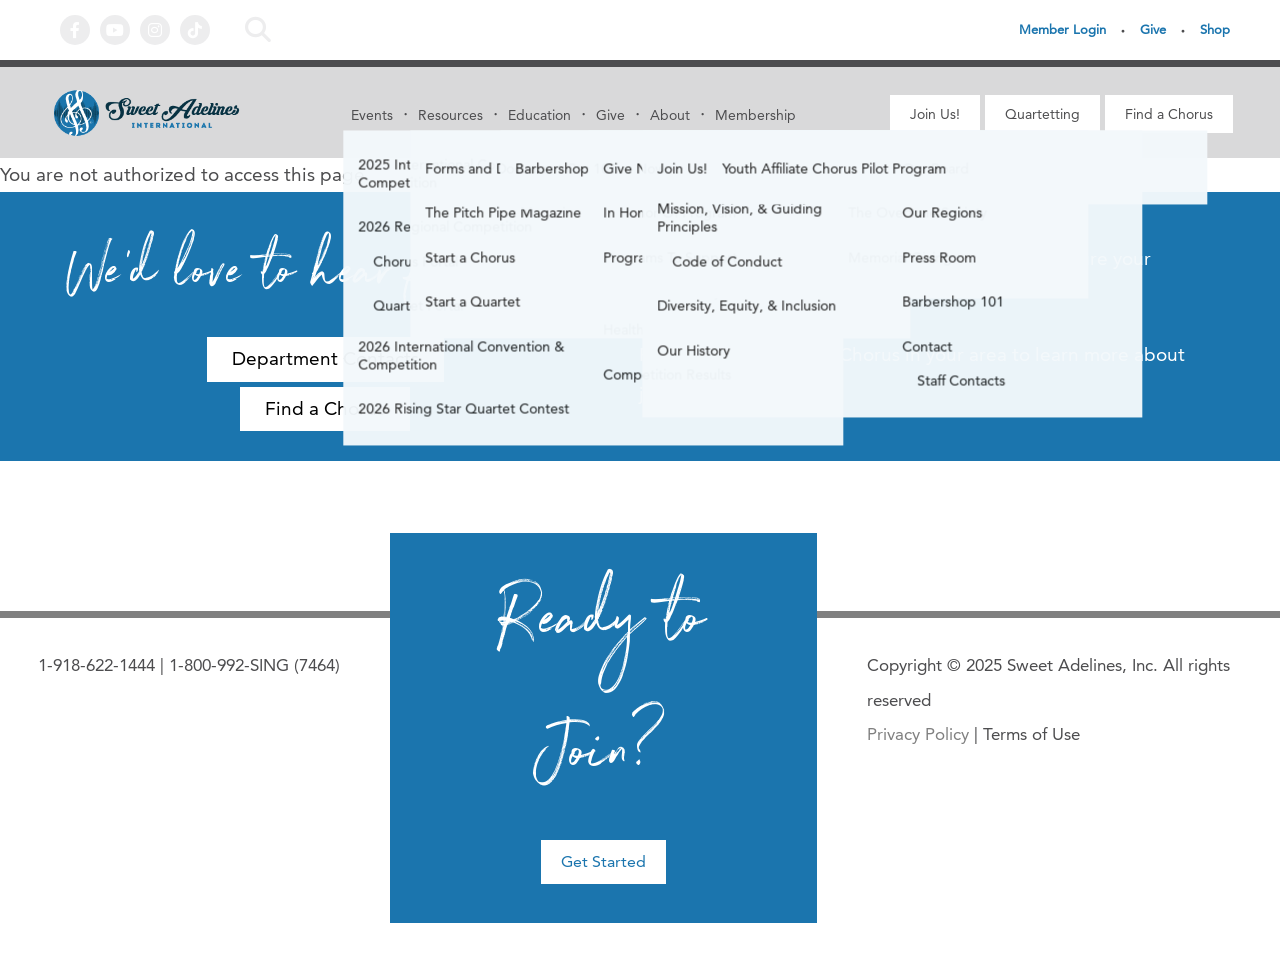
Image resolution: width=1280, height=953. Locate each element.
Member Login (1062, 29)
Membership (755, 115)
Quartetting (1042, 114)
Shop (1215, 29)
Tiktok (195, 30)
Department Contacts (325, 358)
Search (263, 30)
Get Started (603, 861)
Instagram (155, 30)
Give (1153, 29)
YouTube (115, 30)
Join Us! (935, 114)
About (670, 115)
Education (539, 115)
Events (372, 115)
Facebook (75, 30)
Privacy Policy (918, 734)
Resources (450, 115)
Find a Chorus (1169, 114)
